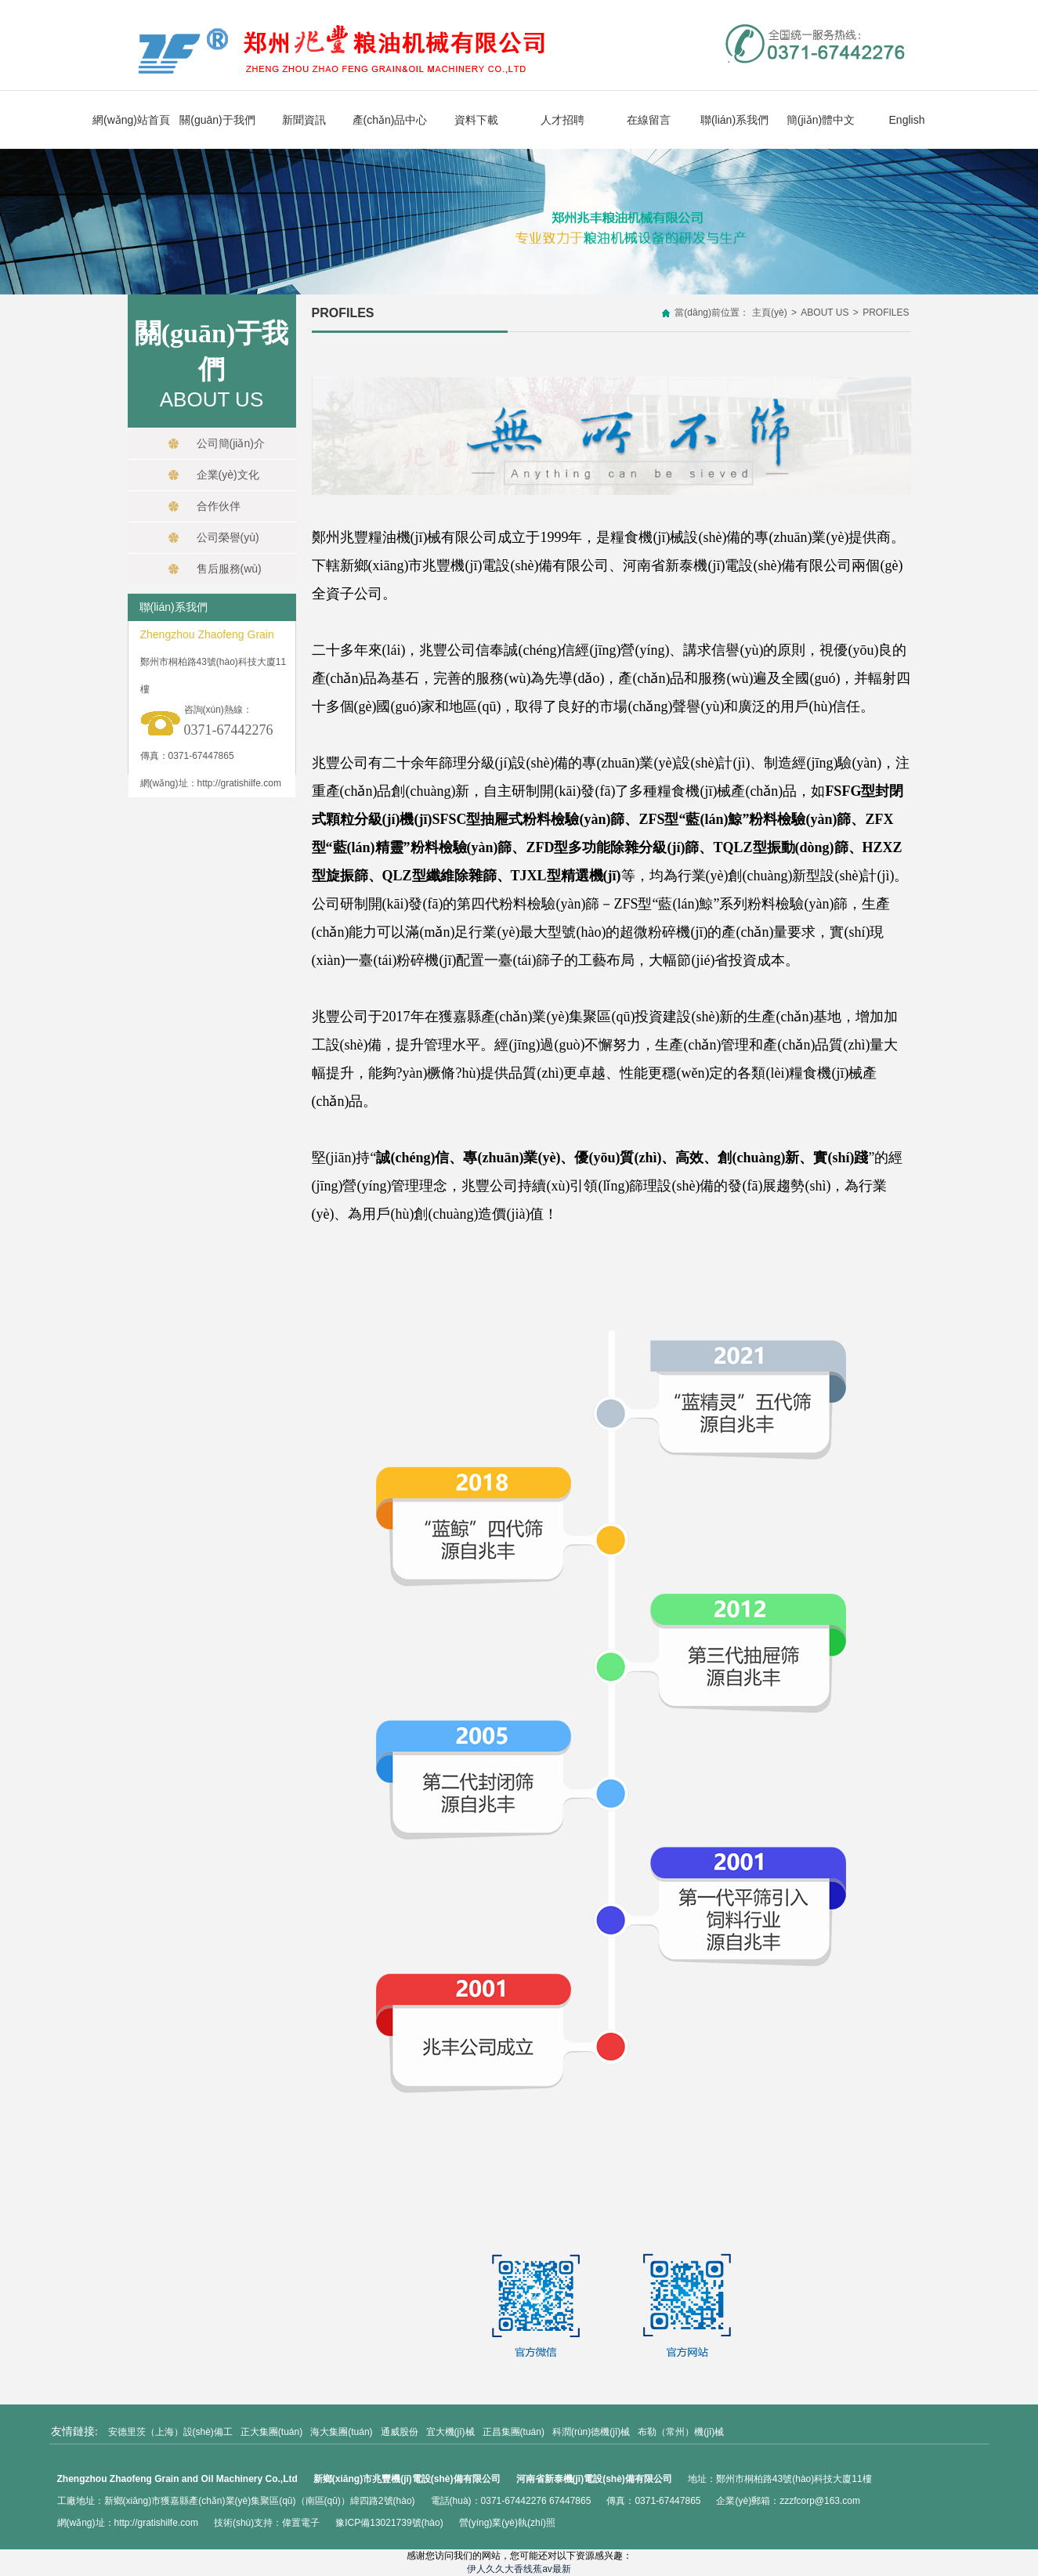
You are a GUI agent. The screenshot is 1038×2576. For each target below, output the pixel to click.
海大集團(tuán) (341, 2431)
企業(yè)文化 (213, 475)
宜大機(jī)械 (450, 2431)
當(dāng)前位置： (712, 312)
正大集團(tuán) (271, 2431)
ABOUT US (824, 312)
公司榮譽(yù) (213, 537)
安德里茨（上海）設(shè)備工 (170, 2431)
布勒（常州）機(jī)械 (681, 2431)
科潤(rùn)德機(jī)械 (591, 2431)
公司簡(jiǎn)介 (216, 443)
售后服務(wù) (214, 568)
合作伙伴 (204, 506)
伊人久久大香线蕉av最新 (519, 2568)
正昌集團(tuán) (513, 2431)
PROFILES (886, 312)
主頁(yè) (769, 312)
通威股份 (399, 2431)
